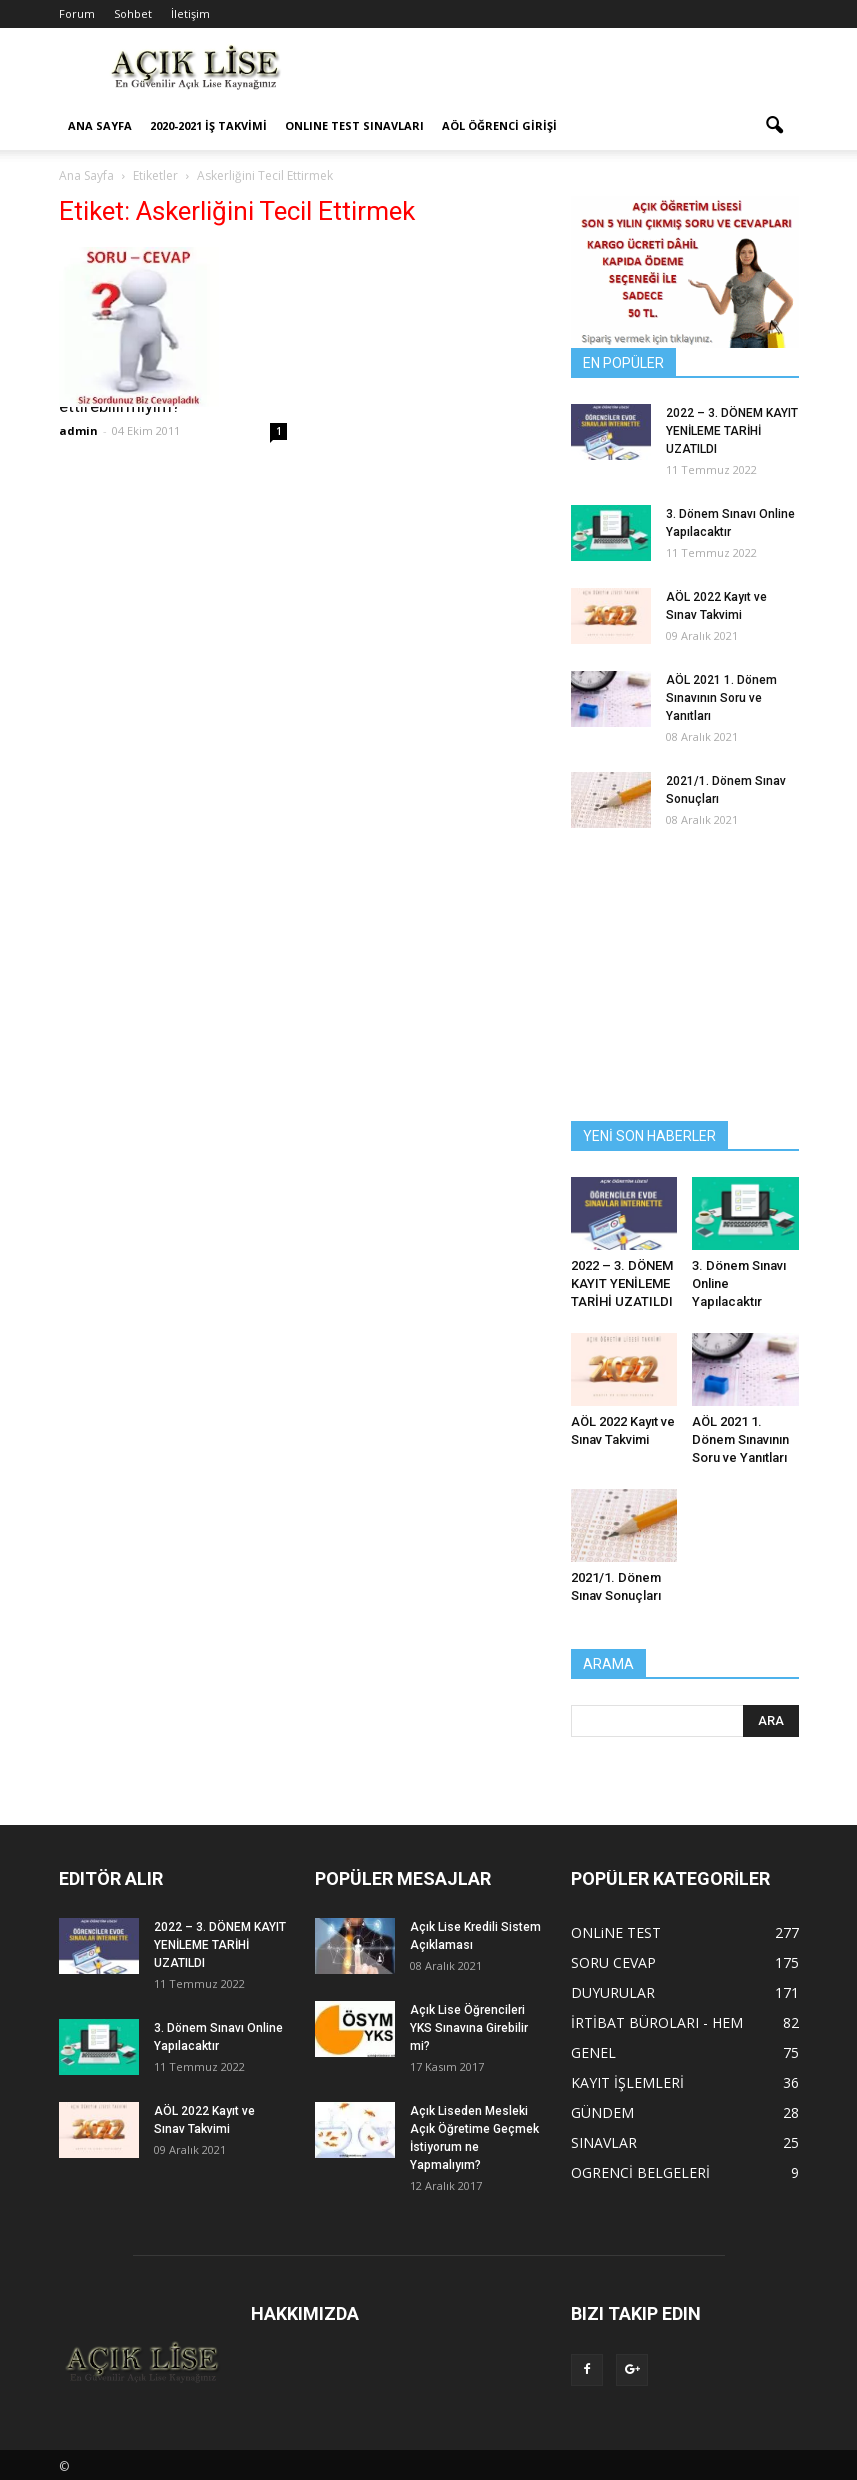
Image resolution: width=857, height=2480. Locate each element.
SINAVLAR (604, 2142)
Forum (77, 13)
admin (78, 430)
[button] (775, 126)
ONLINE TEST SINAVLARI (354, 125)
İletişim (190, 13)
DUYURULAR (613, 1992)
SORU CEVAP (613, 1962)
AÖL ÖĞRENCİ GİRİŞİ (499, 125)
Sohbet (133, 13)
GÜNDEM (602, 2112)
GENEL (593, 2052)
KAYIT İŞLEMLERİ (627, 2082)
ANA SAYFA (100, 125)
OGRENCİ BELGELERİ (640, 2172)
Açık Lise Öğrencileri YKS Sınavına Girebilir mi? (469, 2028)
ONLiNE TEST (616, 1932)
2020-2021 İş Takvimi (208, 125)
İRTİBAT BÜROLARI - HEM (657, 2022)
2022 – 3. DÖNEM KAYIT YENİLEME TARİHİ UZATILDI (732, 431)
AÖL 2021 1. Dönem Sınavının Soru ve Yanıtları (721, 698)
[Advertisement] (564, 72)
